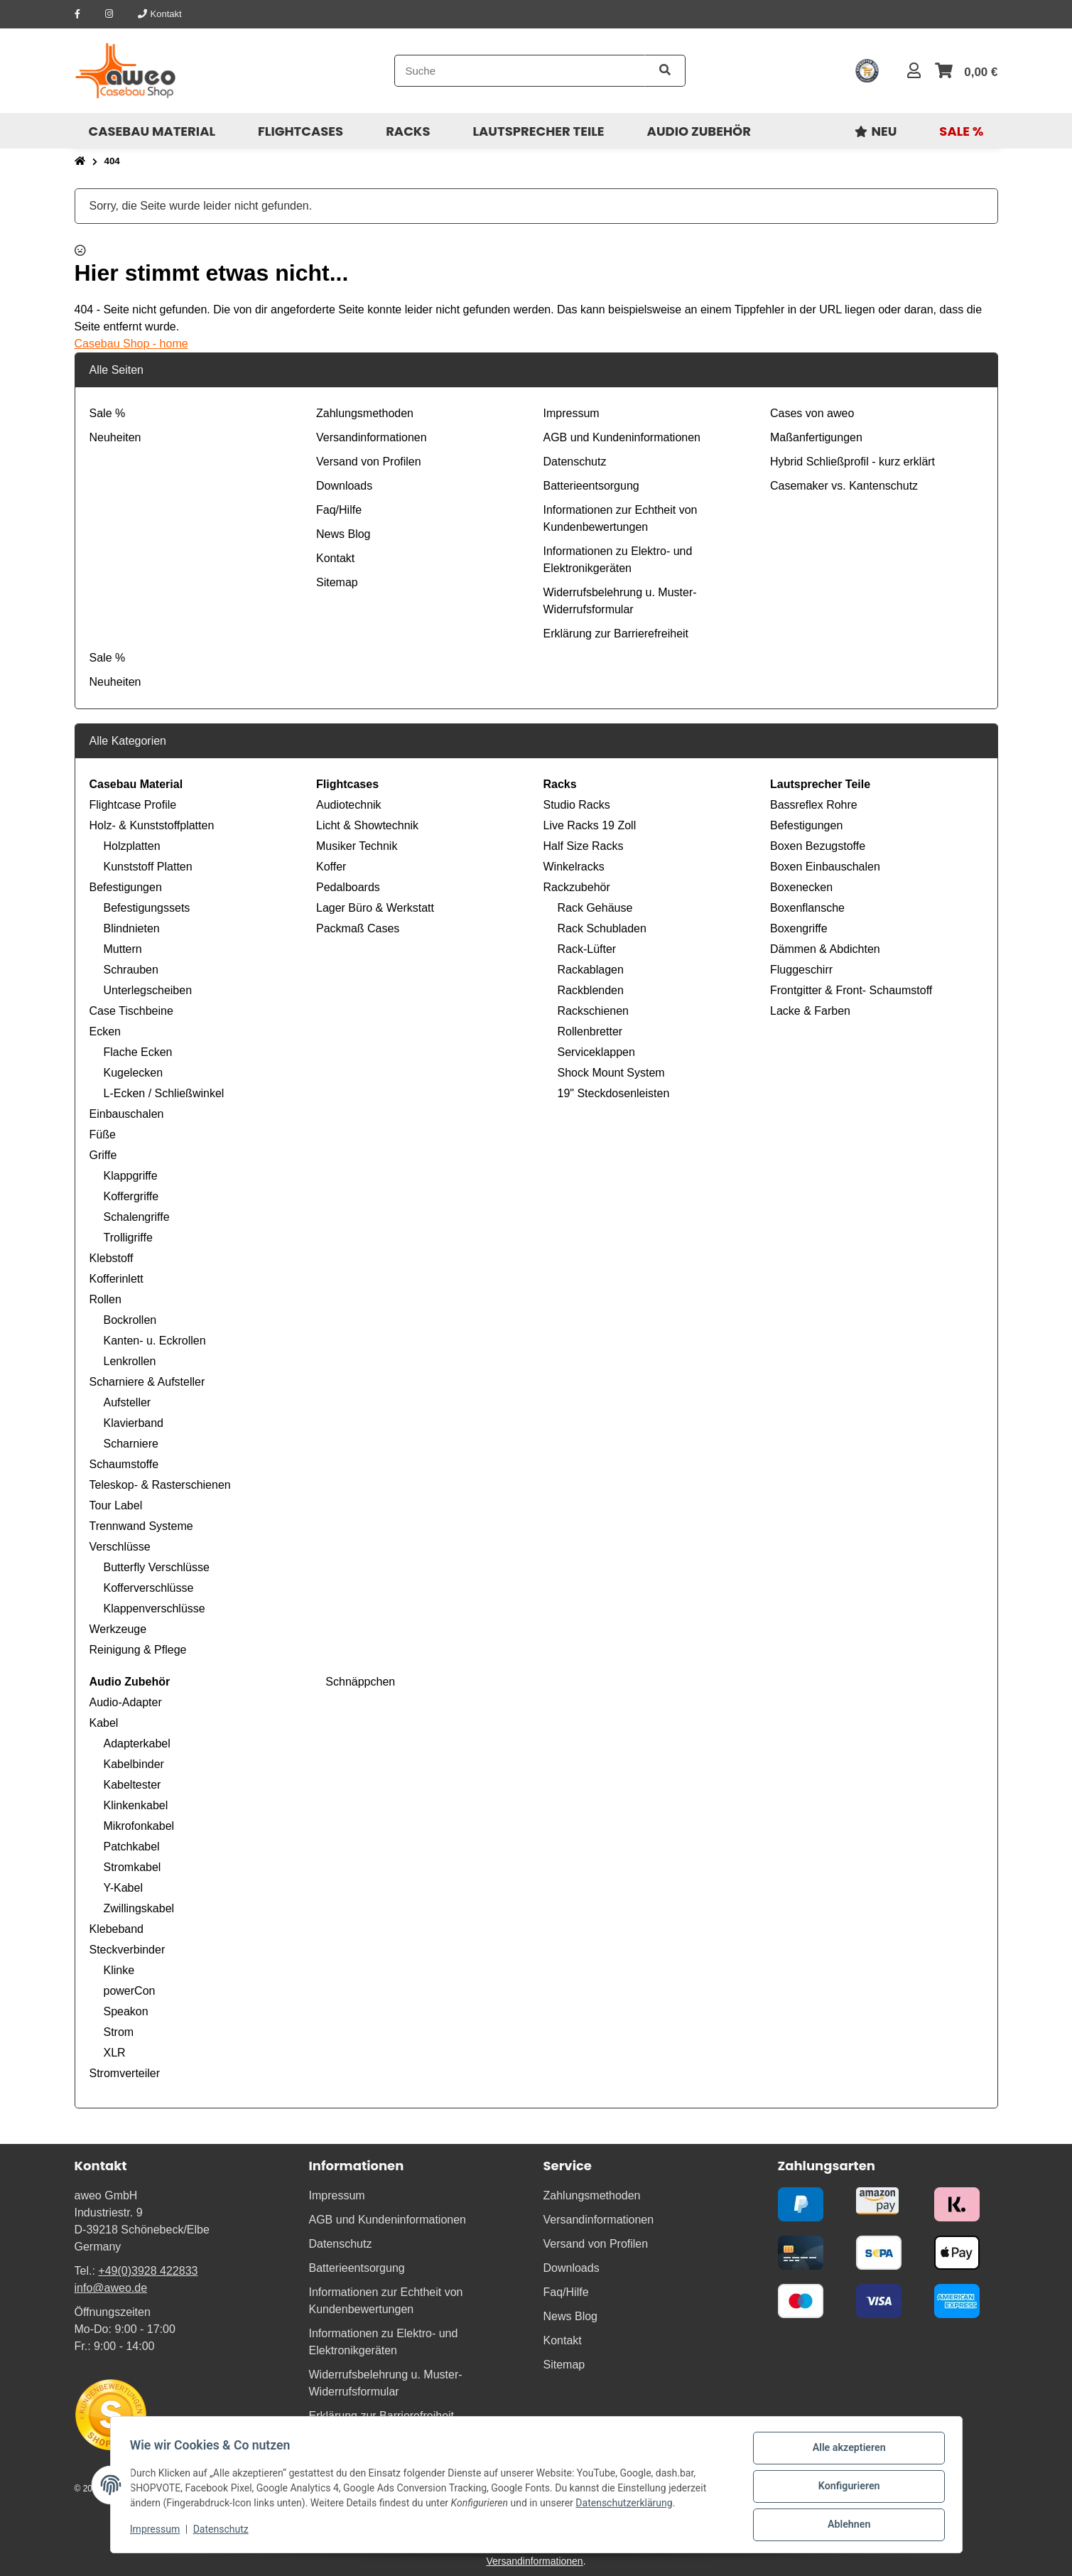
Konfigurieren (846, 2488)
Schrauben (131, 970)
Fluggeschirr (801, 970)
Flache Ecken (138, 1052)
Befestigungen (126, 887)
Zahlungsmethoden (364, 413)
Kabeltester (132, 1785)
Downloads (344, 486)
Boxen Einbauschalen (825, 867)
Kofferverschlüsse (149, 1588)
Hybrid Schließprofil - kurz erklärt (852, 462)
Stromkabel (132, 1867)
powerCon (130, 1991)
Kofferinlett (117, 1279)
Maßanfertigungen (816, 437)
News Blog (343, 534)
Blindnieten (132, 928)
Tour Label (116, 1505)
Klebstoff (112, 1258)
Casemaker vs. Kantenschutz (844, 486)
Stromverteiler (125, 2073)
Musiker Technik (356, 846)
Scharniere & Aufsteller (147, 1382)
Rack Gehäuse (595, 908)
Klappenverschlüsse (154, 1608)
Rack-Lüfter (587, 949)
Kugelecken (133, 1073)
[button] (914, 70)
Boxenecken (801, 887)
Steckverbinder (128, 1950)
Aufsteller (127, 1402)
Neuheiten (115, 437)
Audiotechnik (348, 805)
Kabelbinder (134, 1764)
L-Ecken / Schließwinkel (164, 1093)
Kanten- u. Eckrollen (155, 1341)
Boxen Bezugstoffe (817, 846)
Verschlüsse (120, 1547)
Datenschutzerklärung (627, 2505)
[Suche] (519, 71)
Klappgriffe (131, 1176)
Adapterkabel (137, 1743)
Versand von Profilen (368, 462)
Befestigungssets (147, 908)
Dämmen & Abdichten (825, 949)
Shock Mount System (611, 1073)
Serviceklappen (596, 1052)
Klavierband (134, 1423)
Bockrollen (130, 1320)
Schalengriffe (137, 1217)
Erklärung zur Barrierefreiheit (616, 633)
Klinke (119, 1970)
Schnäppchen (359, 1682)
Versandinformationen (371, 437)
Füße (103, 1134)
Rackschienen (593, 1011)
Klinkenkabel (136, 1805)
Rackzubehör (576, 887)
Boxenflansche (807, 908)
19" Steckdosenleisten (614, 1093)
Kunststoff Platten (148, 867)
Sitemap (337, 582)
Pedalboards (348, 887)
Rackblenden (591, 990)
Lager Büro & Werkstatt (375, 908)
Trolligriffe (128, 1238)
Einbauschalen (127, 1114)
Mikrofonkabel (139, 1826)
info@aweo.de (111, 2288)
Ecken (105, 1031)
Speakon (126, 2011)
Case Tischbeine (131, 1011)
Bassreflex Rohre (813, 805)
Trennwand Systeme (141, 1526)
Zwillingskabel (139, 1908)
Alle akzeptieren (846, 2451)
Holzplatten (132, 846)
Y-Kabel (123, 1888)
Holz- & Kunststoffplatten (152, 825)
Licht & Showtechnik (367, 825)
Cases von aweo (812, 413)
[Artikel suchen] (665, 71)
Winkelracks (574, 867)
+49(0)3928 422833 (147, 2271)
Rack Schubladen (602, 928)
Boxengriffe (799, 928)
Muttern (123, 949)
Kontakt (335, 558)
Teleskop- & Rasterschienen (160, 1485)
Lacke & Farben (810, 1011)
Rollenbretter (590, 1031)
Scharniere (131, 1444)
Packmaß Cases (357, 928)
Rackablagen (591, 970)
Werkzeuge (118, 1629)
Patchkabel (132, 1847)
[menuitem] (152, 131)
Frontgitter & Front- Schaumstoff (851, 990)
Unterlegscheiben (148, 990)
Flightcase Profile (133, 805)
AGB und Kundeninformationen (621, 437)
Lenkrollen (130, 1361)
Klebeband (117, 1929)
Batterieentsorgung (591, 486)
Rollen (105, 1299)
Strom (119, 2032)
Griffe (103, 1155)
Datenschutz (223, 2532)
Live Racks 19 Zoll (590, 825)
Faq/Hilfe (339, 510)
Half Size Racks (583, 846)
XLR (115, 2053)
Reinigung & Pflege (138, 1650)
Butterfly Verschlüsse (157, 1567)
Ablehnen (846, 2525)
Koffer (331, 867)
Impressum (158, 2532)
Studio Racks (576, 805)
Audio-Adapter (126, 1702)
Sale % (108, 413)
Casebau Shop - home (131, 344)
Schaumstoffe (124, 1464)
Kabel (104, 1723)
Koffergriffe (131, 1196)
